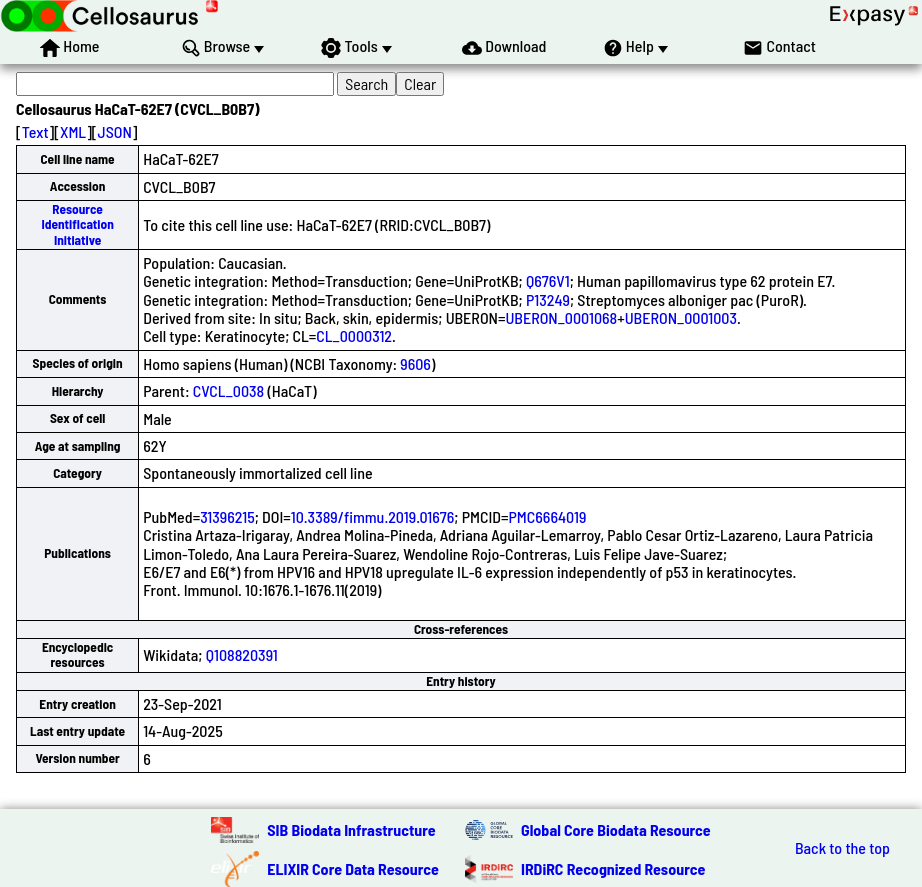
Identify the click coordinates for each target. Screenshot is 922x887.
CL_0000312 (354, 335)
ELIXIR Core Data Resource (353, 868)
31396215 (227, 516)
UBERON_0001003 (681, 317)
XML (73, 131)
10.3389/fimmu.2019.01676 (373, 516)
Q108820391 (242, 654)
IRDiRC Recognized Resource (613, 868)
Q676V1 (548, 280)
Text (35, 131)
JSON (115, 131)
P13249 (548, 299)
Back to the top (842, 848)
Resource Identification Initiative (77, 224)
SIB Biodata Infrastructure (351, 829)
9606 (415, 363)
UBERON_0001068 (561, 317)
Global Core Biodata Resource (616, 829)
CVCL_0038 (228, 390)
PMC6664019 (548, 516)
